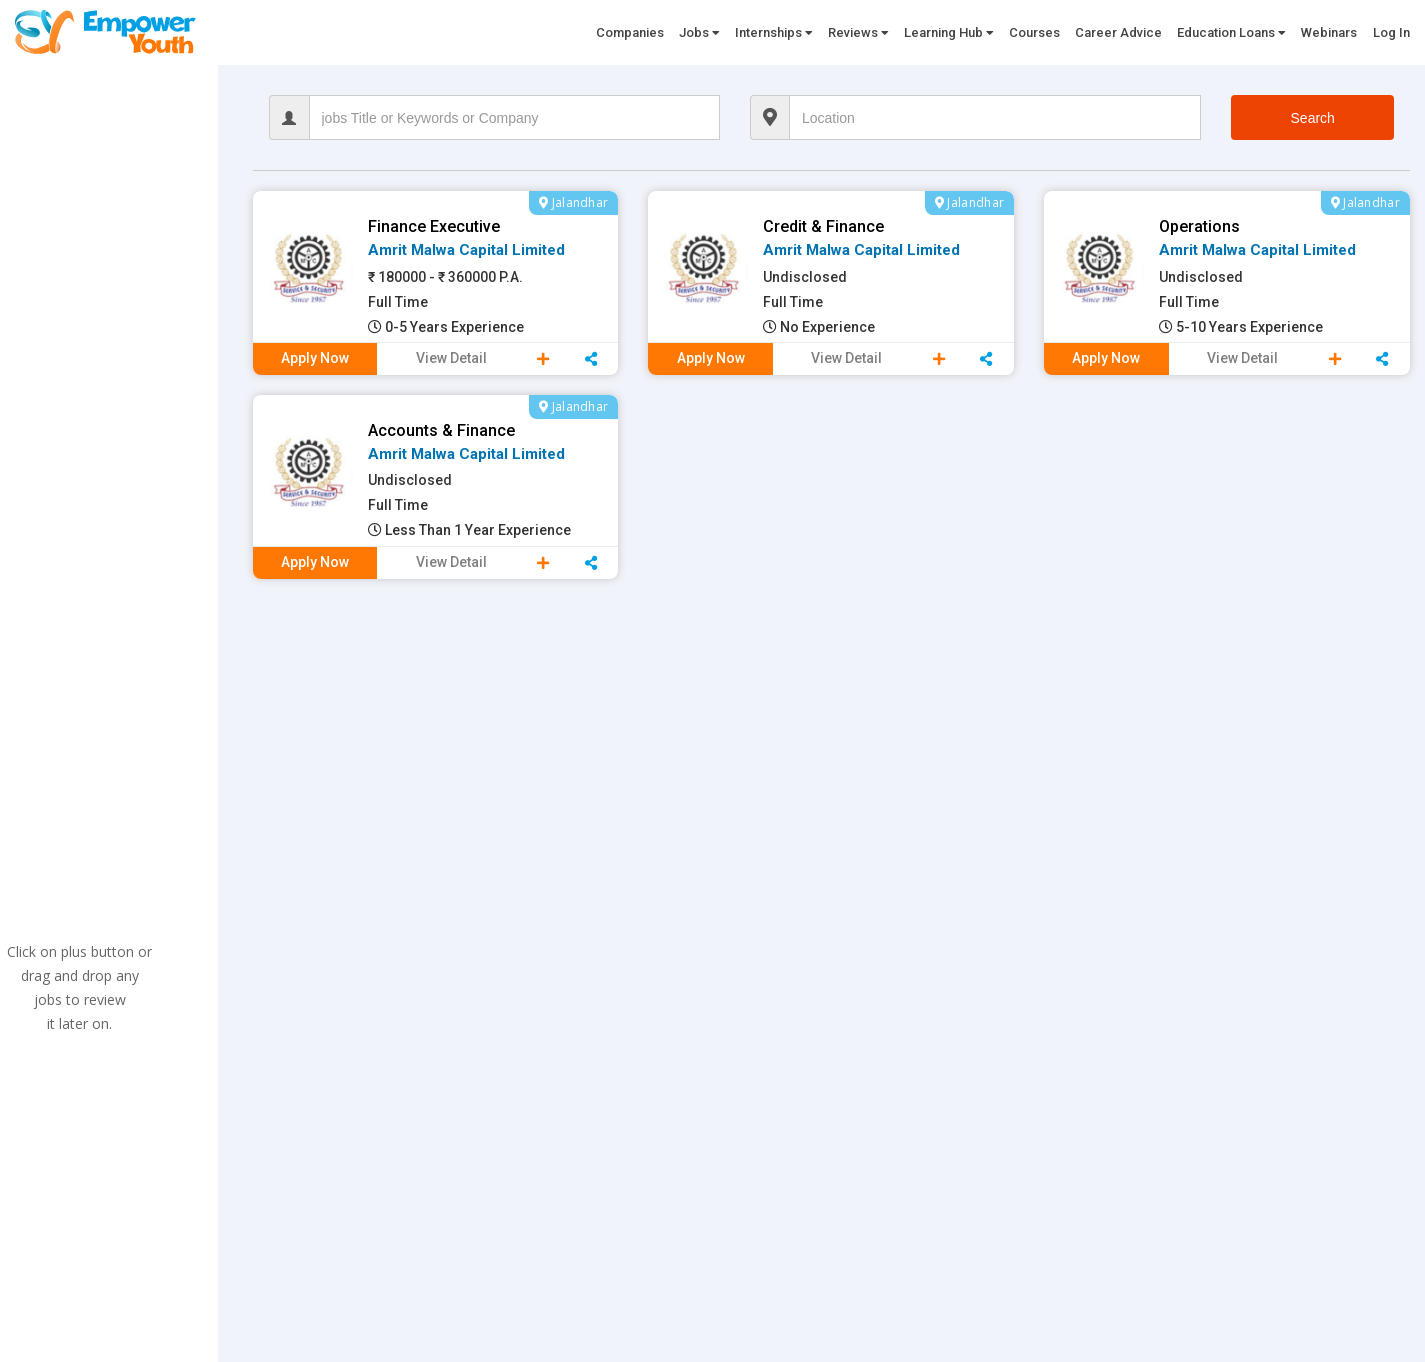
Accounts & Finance (441, 430)
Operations (1199, 226)
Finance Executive (434, 226)
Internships (774, 32)
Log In (1391, 32)
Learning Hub (949, 32)
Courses (1034, 32)
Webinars (1329, 32)
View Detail (451, 358)
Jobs (699, 32)
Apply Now (315, 358)
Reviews (858, 32)
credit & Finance (823, 226)
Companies (630, 32)
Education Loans (1231, 32)
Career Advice (1118, 32)
